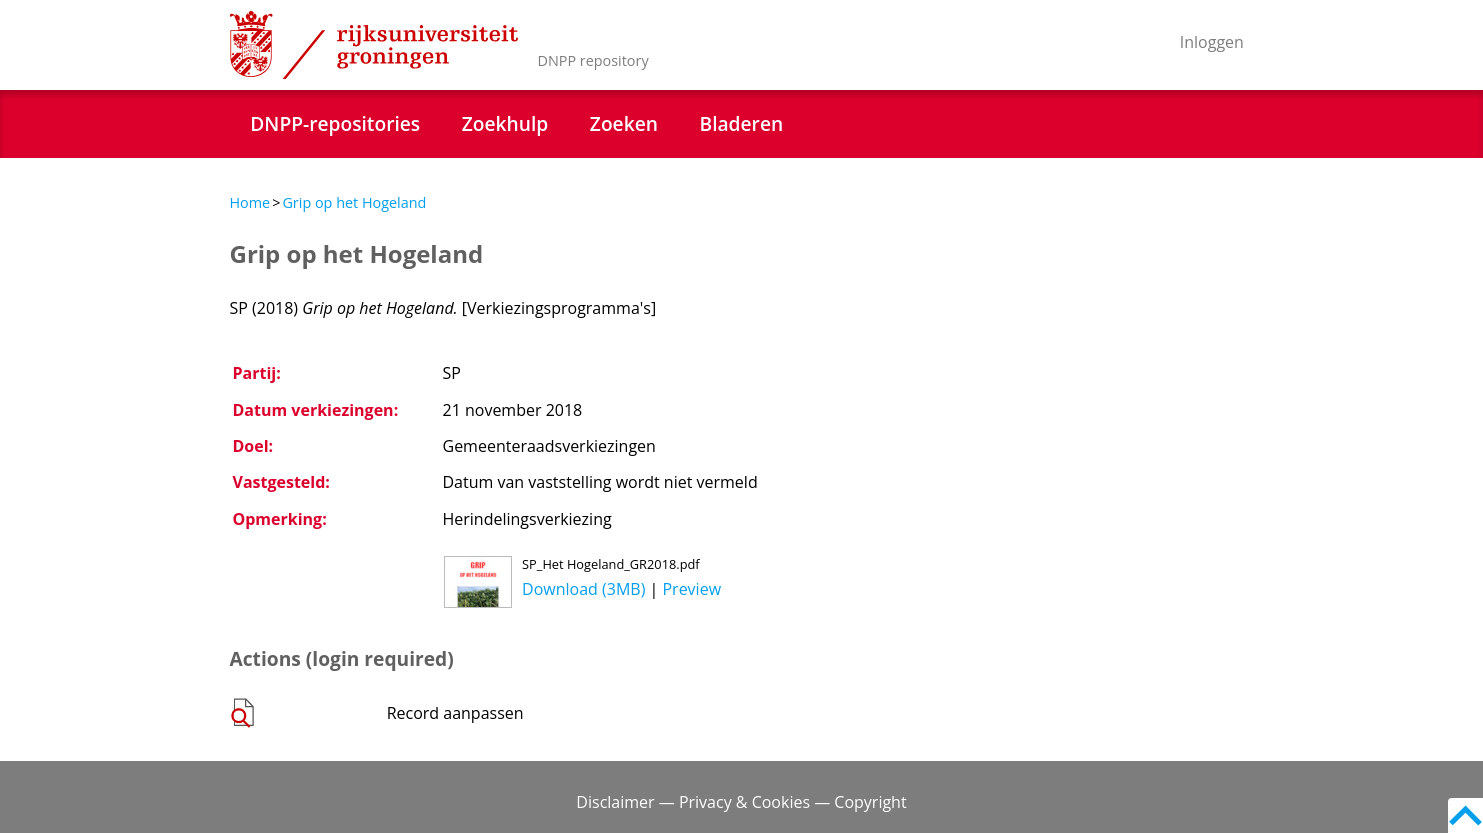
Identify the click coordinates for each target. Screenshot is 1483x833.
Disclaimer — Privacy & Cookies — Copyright (741, 802)
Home (250, 202)
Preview (691, 589)
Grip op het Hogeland (354, 202)
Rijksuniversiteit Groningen (374, 45)
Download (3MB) (583, 589)
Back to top (1465, 815)
